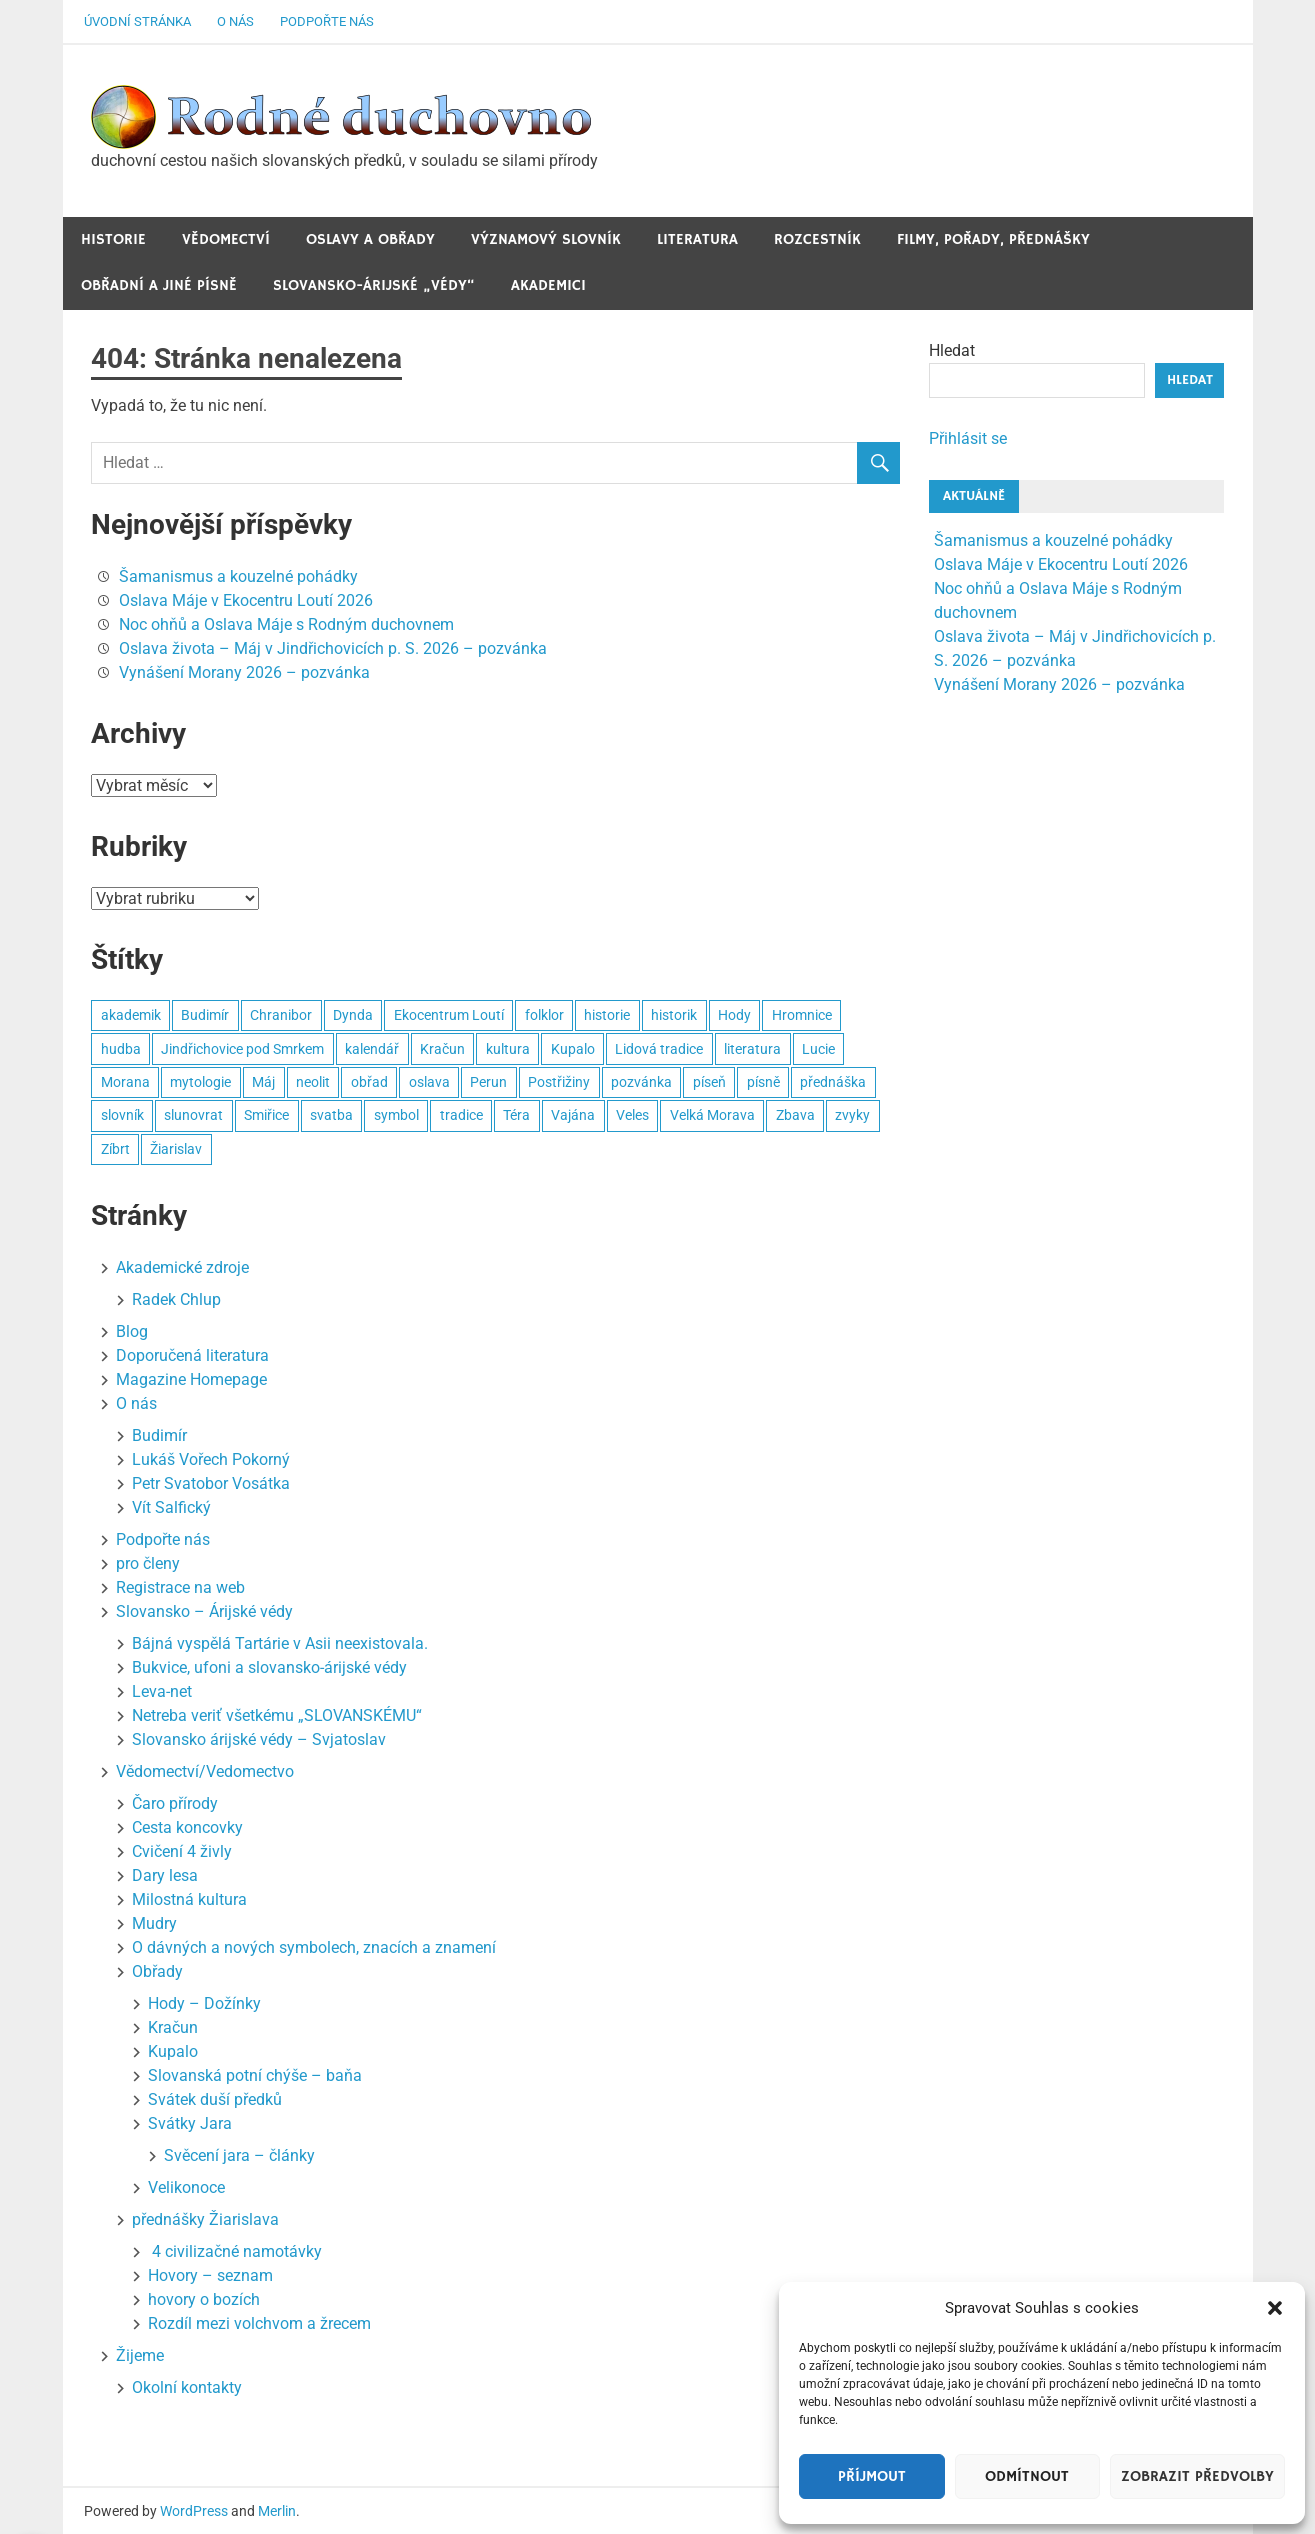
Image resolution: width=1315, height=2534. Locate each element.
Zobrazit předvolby (1197, 2476)
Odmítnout (1027, 2476)
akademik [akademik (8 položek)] (131, 1015)
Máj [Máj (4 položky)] (263, 1082)
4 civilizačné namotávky (235, 2251)
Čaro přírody (175, 1803)
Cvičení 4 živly (182, 1851)
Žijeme (140, 2355)
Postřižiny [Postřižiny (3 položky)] (559, 1082)
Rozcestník (817, 239)
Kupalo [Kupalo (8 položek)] (573, 1049)
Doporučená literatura (192, 1355)
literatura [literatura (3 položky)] (752, 1049)
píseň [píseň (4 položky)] (709, 1082)
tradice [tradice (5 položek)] (461, 1115)
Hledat (952, 350)
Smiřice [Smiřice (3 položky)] (266, 1115)
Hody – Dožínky (204, 2003)
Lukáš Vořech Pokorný (211, 1459)
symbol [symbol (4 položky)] (396, 1115)
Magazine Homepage (191, 1379)
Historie (113, 239)
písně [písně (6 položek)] (763, 1082)
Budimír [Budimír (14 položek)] (205, 1015)
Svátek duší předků (215, 2099)
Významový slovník (546, 239)
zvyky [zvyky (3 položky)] (852, 1115)
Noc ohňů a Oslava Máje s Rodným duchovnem (286, 624)
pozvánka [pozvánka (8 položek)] (641, 1082)
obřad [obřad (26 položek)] (369, 1082)
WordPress (194, 2511)
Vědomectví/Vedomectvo (205, 1771)
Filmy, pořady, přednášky (993, 239)
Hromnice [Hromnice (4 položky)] (802, 1015)
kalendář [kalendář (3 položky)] (372, 1049)
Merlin (277, 2511)
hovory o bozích (204, 2299)
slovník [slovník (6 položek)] (122, 1115)
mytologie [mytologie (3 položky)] (200, 1082)
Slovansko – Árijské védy (204, 1611)
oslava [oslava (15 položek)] (429, 1082)
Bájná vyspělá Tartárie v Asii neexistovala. (280, 1643)
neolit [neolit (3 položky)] (313, 1082)
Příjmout (872, 2476)
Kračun (173, 2027)
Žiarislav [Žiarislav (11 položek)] (176, 1149)
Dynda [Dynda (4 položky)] (353, 1015)
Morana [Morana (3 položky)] (125, 1082)
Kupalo (173, 2051)
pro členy (148, 1563)
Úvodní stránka (137, 21)
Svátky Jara (190, 2123)
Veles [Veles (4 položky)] (632, 1115)
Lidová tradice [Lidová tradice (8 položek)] (659, 1049)
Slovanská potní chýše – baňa (255, 2075)
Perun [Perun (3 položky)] (488, 1082)
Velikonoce (186, 2187)
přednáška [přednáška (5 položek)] (833, 1082)
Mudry (154, 1923)
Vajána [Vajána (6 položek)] (573, 1115)
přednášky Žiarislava (205, 2219)
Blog (132, 1331)
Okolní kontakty (187, 2387)
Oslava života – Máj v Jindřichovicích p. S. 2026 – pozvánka (333, 648)
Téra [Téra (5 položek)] (516, 1115)
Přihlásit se (968, 438)
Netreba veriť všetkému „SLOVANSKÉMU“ (277, 1715)
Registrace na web (180, 1587)
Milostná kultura (189, 1899)
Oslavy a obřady (370, 239)
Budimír (159, 1435)
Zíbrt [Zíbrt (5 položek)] (115, 1149)
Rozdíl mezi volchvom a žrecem (259, 2323)
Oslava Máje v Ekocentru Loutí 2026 (246, 600)
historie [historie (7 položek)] (607, 1015)
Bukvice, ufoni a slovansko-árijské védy (269, 1667)
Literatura (697, 239)
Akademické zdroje (182, 1267)
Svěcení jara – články (239, 2155)
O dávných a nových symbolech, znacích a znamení (314, 1947)
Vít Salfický (171, 1507)
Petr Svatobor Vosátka (211, 1483)
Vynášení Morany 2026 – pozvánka (244, 672)
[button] (1275, 2308)
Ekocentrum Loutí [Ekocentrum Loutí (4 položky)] (449, 1015)
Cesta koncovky (187, 1827)
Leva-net (162, 1691)
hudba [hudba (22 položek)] (121, 1049)
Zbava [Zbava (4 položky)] (795, 1115)
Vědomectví (226, 239)
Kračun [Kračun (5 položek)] (442, 1049)
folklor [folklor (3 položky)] (544, 1015)
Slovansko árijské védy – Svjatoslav (259, 1739)
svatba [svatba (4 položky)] (331, 1115)
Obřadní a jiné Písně (159, 285)
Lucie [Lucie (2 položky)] (818, 1049)
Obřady (157, 1971)
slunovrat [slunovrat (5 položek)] (193, 1115)
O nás (235, 21)
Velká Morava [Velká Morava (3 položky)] (712, 1115)
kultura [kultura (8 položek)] (508, 1049)
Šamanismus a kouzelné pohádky (238, 576)
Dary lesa (165, 1875)
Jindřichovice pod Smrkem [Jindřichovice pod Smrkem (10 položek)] (242, 1049)
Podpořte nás (327, 21)
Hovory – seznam (210, 2275)
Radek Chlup (176, 1299)
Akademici (548, 285)
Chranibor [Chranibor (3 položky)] (281, 1015)
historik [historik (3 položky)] (674, 1015)
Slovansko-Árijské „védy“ (374, 285)
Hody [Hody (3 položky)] (734, 1015)
